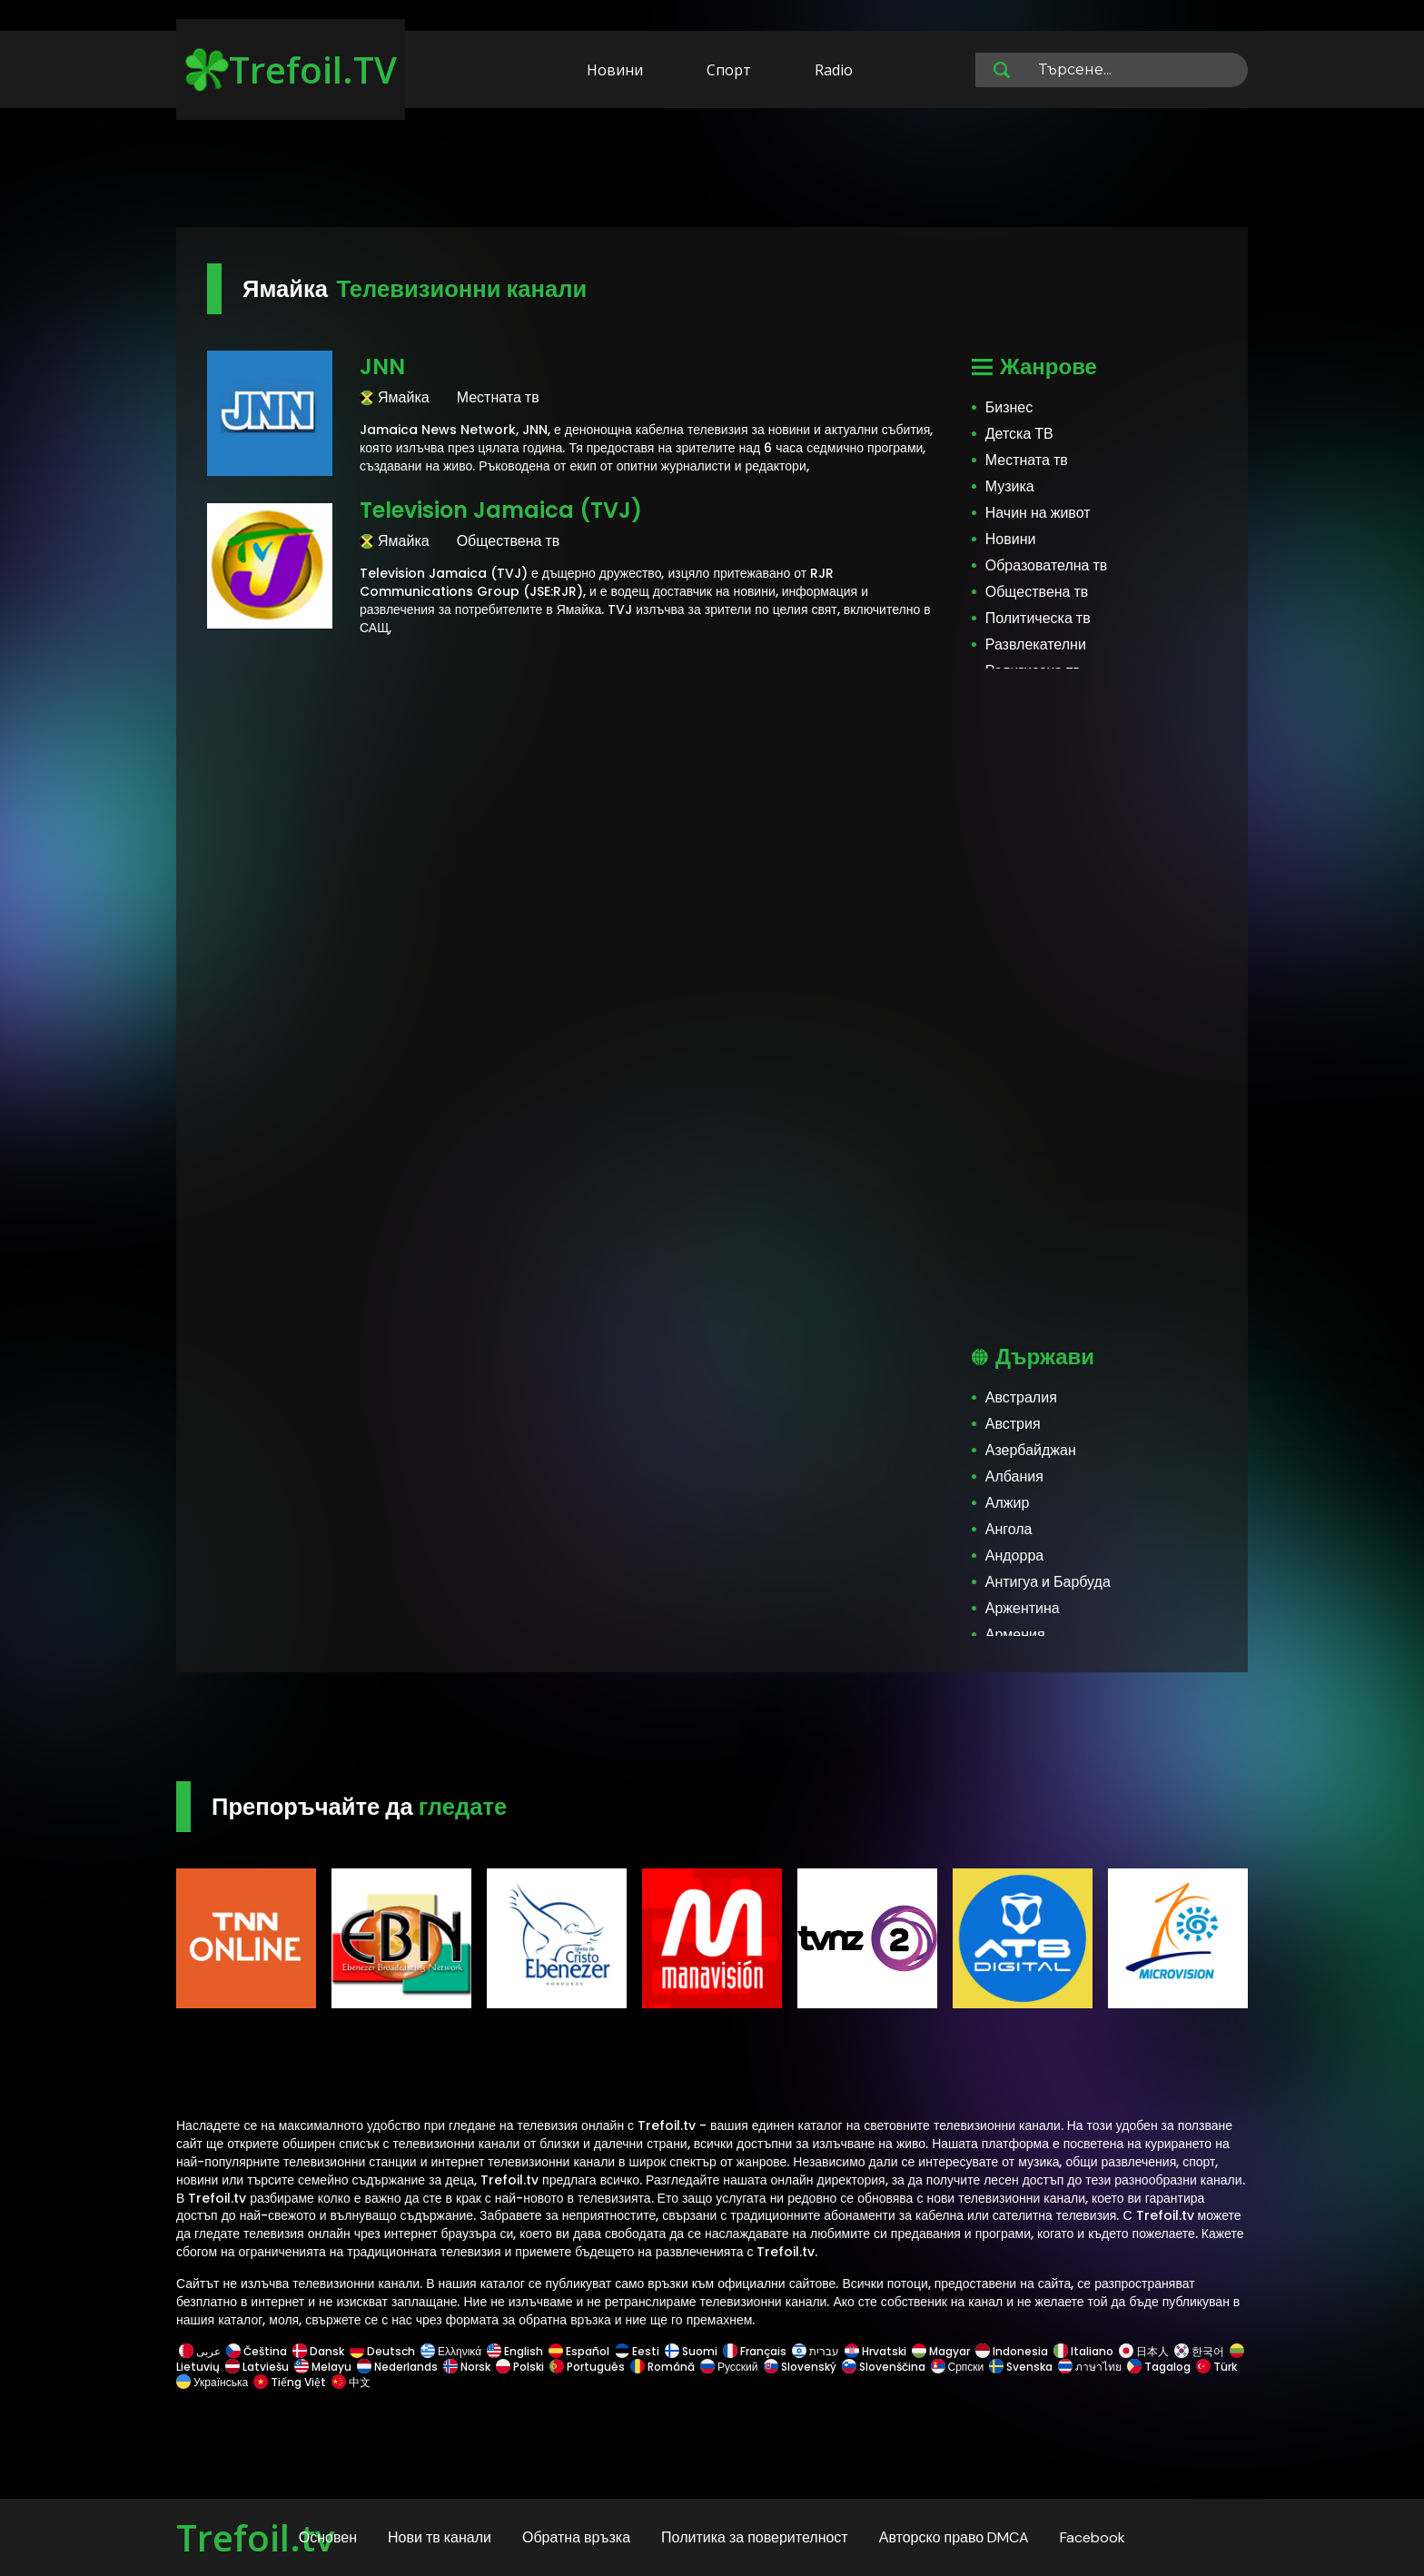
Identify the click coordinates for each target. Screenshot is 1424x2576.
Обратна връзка (576, 2537)
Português (587, 2366)
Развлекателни (1035, 644)
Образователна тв (1046, 565)
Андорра (1014, 1555)
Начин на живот (1038, 512)
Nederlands (397, 2366)
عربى (199, 2351)
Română (662, 2366)
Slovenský (800, 2366)
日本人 (1144, 2351)
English (515, 2351)
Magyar (941, 2351)
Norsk (466, 2366)
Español (579, 2351)
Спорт (729, 70)
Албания (1014, 1476)
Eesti (637, 2351)
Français (754, 2351)
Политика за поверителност (754, 2537)
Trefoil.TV (291, 69)
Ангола (1009, 1529)
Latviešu (257, 2366)
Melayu (323, 2366)
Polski (520, 2366)
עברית (815, 2351)
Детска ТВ (1019, 433)
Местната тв (1026, 460)
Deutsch (382, 2351)
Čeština (256, 2351)
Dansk (318, 2351)
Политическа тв (1038, 618)
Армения (1015, 1634)
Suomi (691, 2351)
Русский (729, 2366)
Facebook (1092, 2537)
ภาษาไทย (1089, 2366)
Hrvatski (875, 2351)
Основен (328, 2537)
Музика (1009, 486)
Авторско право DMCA (954, 2537)
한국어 (1199, 2351)
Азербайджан (1030, 1450)
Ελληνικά (451, 2351)
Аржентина (1022, 1608)
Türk (1216, 2366)
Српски (957, 2366)
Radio (834, 70)
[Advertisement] (712, 171)
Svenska (1020, 2366)
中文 (350, 2382)
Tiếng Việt (290, 2382)
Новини (615, 70)
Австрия (1013, 1423)
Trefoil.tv (255, 2537)
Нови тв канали (439, 2537)
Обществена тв (1037, 591)
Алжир (1007, 1502)
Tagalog (1158, 2366)
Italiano (1083, 2351)
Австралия (1021, 1397)
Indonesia (1012, 2351)
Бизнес (1009, 407)
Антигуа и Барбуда (1048, 1581)
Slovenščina (883, 2366)
